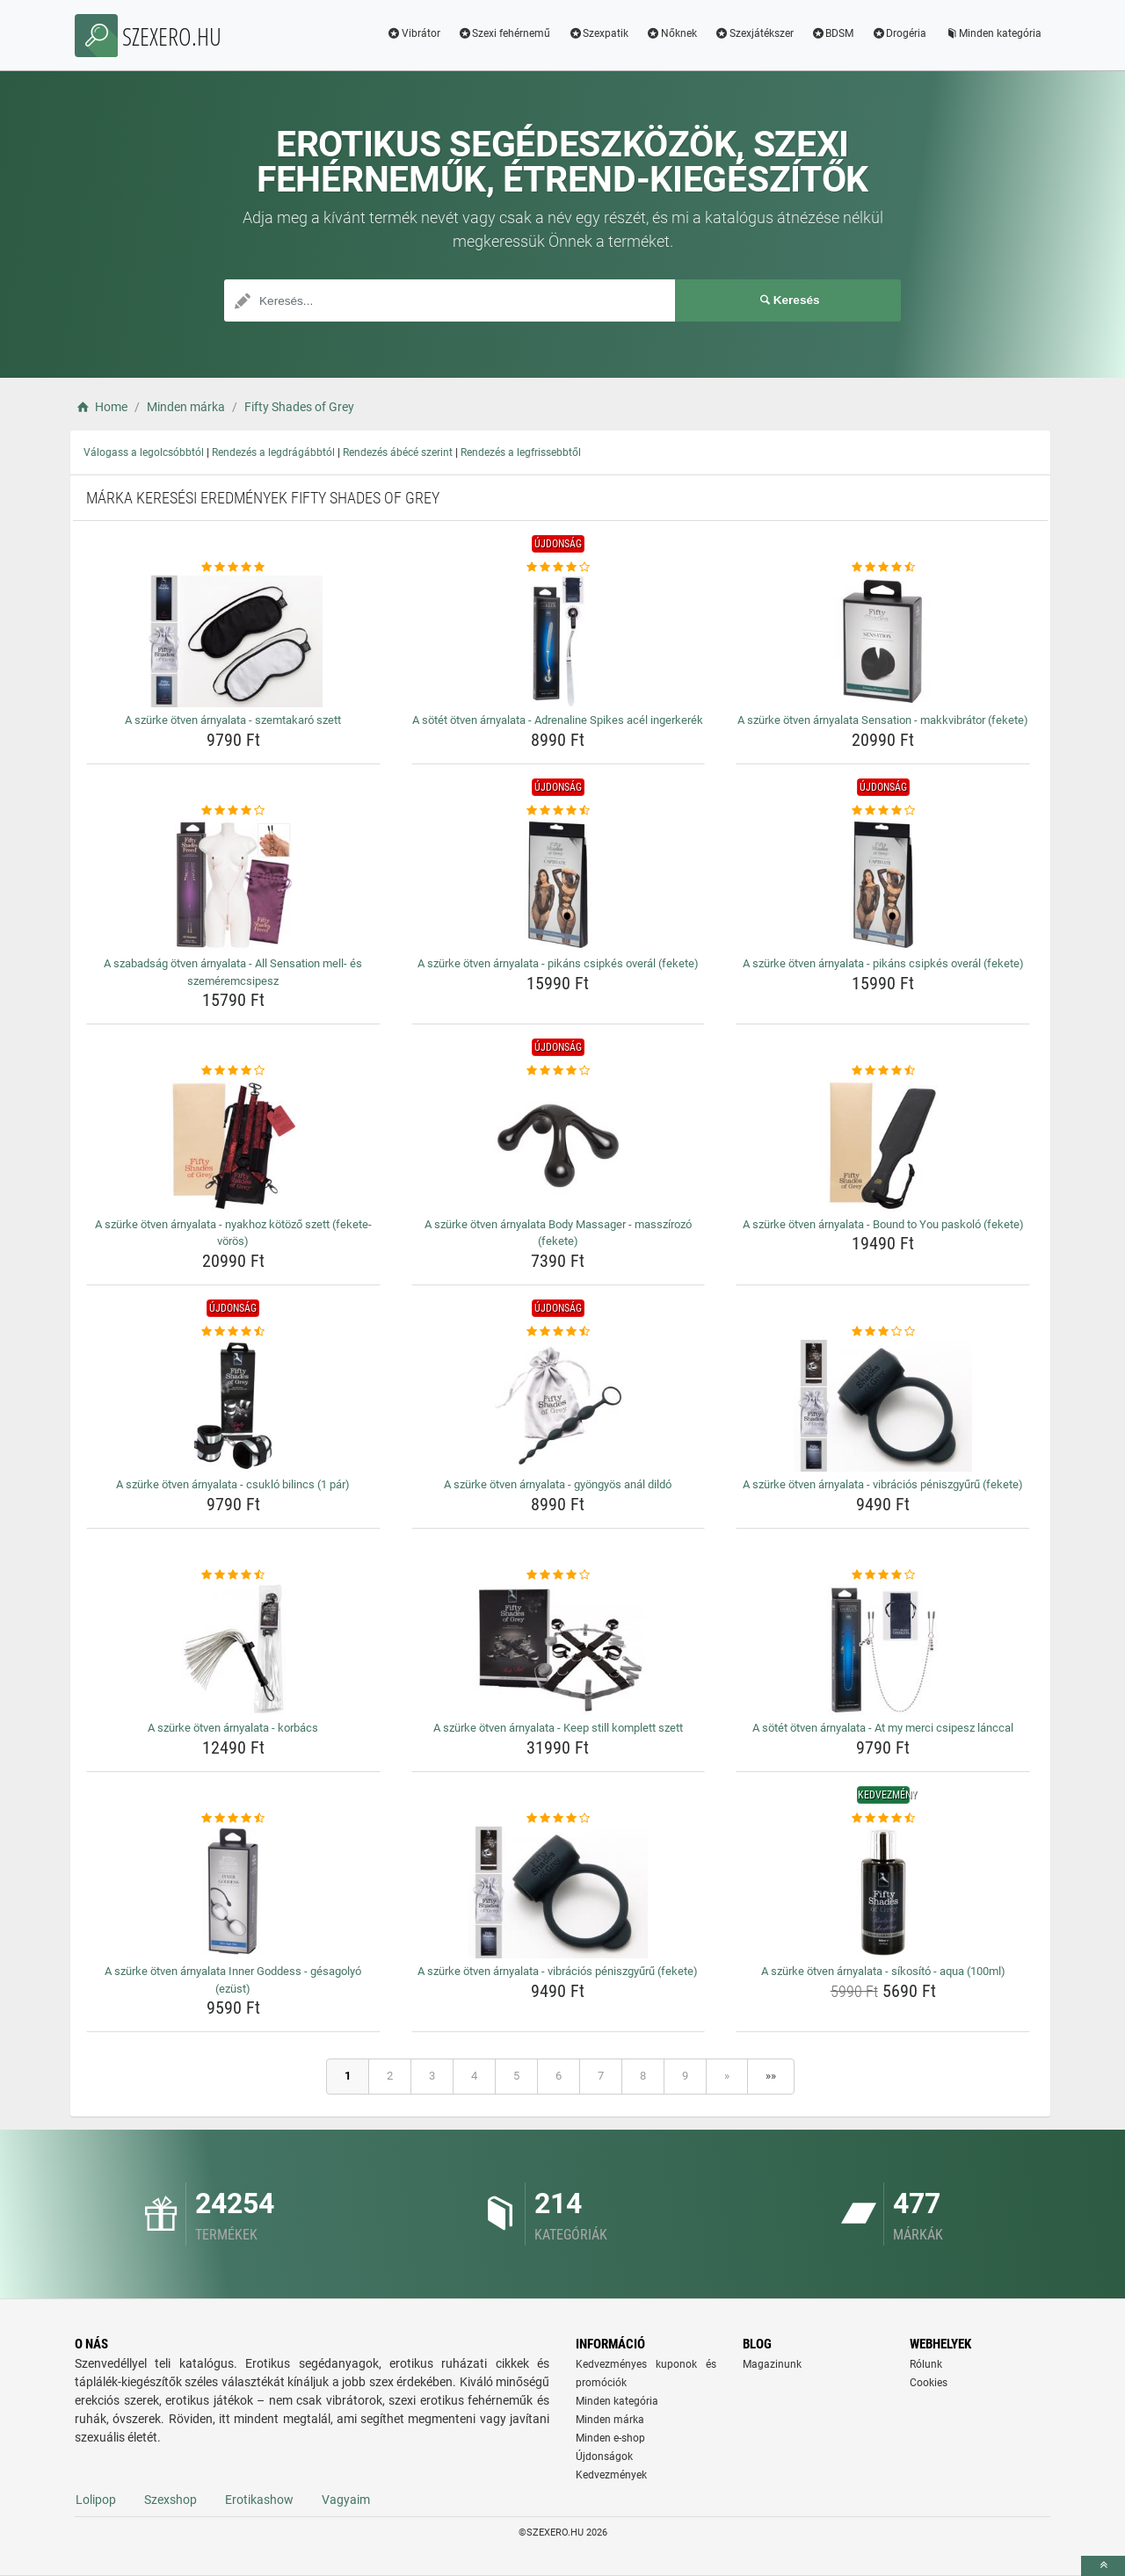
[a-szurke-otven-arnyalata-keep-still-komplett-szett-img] (558, 1649)
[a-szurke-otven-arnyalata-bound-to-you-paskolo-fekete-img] (883, 1146)
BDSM (832, 33)
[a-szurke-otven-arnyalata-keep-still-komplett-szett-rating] (558, 1575)
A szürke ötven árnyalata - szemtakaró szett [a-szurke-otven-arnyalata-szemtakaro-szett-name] (233, 720)
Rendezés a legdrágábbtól (273, 452)
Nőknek (671, 33)
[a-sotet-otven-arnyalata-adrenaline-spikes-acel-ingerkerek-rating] (558, 567)
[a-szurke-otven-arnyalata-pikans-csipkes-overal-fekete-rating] (558, 811)
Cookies (928, 2383)
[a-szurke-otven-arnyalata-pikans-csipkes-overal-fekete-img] (558, 885)
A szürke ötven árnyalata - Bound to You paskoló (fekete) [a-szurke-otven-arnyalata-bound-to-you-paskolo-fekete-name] (883, 1224)
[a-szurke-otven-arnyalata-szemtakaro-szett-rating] (233, 567)
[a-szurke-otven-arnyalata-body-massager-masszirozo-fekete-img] (558, 1146)
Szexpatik (598, 33)
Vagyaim (346, 2500)
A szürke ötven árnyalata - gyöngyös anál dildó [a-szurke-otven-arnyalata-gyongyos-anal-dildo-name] (557, 1484)
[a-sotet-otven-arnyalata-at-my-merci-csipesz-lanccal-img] (883, 1649)
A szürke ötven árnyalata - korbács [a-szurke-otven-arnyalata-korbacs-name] (233, 1727)
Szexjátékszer (754, 33)
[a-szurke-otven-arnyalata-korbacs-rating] (233, 1575)
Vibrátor (413, 33)
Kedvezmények (611, 2475)
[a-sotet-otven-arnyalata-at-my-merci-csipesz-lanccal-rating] (883, 1575)
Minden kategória (993, 33)
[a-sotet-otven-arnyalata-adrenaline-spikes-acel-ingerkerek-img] (558, 641)
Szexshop (170, 2500)
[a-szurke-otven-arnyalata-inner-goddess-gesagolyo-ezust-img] (233, 1892)
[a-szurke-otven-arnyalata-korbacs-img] (233, 1649)
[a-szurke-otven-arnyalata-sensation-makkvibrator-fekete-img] (883, 641)
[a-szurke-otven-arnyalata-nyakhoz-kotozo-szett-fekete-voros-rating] (233, 1071)
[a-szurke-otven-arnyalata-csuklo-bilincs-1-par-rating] (233, 1332)
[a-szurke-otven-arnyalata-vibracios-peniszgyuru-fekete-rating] (883, 1332)
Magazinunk (772, 2364)
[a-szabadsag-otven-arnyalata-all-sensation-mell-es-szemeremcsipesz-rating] (233, 811)
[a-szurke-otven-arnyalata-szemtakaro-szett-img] (233, 641)
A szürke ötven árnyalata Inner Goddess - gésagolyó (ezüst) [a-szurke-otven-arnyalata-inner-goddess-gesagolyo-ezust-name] (233, 1980)
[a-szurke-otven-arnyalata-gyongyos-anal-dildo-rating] (558, 1332)
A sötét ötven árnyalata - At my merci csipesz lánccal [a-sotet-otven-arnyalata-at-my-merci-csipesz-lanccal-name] (882, 1727)
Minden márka (610, 2419)
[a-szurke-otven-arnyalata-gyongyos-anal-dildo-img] (558, 1406)
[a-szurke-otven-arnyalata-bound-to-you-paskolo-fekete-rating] (883, 1071)
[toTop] (1103, 2566)
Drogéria (898, 33)
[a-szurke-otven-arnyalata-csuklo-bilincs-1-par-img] (233, 1406)
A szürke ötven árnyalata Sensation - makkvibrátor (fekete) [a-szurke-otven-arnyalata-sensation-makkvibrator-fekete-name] (882, 720)
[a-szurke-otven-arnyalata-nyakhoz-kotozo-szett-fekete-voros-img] (233, 1146)
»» (771, 2075)
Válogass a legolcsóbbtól (143, 452)
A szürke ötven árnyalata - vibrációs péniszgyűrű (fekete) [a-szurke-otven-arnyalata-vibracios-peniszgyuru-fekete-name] (883, 1484)
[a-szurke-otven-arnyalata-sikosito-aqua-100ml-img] (883, 1892)
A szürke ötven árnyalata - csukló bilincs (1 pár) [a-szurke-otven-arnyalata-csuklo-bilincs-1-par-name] (233, 1484)
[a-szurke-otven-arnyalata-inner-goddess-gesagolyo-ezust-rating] (233, 1818)
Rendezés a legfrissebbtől (521, 452)
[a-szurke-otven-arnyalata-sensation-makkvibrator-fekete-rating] (883, 567)
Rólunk (926, 2364)
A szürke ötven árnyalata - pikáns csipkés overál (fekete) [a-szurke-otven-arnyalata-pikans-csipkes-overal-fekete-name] (558, 963)
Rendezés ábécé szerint (398, 452)
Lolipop (96, 2500)
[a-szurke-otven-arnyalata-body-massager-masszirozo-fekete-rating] (558, 1071)
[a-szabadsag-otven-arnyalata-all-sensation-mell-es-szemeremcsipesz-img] (233, 885)
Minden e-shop (610, 2438)
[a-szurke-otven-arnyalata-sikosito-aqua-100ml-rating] (883, 1818)
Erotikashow (259, 2500)
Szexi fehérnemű (504, 33)
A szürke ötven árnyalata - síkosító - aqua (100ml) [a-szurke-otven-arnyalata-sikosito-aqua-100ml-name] (883, 1971)
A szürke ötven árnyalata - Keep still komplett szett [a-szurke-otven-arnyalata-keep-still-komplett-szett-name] (558, 1727)
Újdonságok (604, 2456)
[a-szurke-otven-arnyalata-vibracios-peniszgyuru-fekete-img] (883, 1406)
